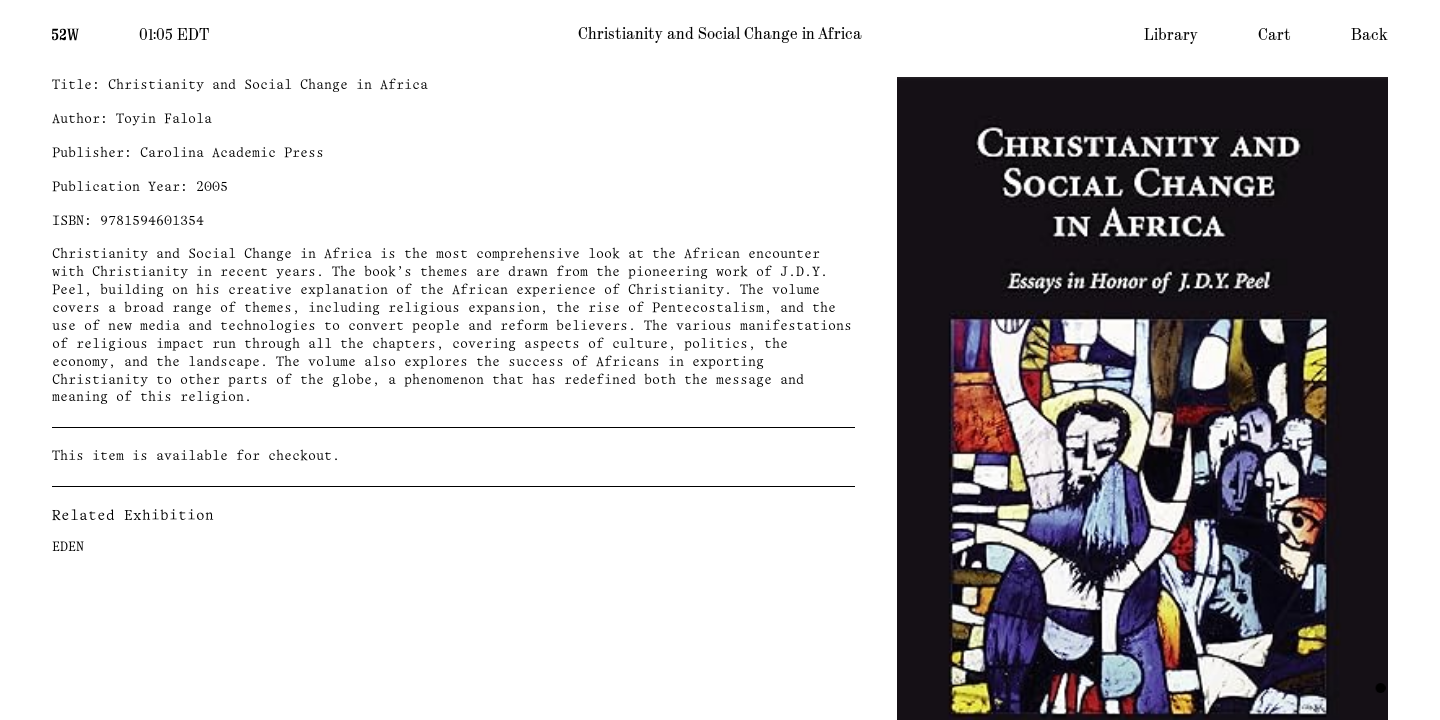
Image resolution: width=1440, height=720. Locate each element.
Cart (1274, 35)
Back (1369, 35)
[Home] (65, 33)
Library (1171, 35)
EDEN (68, 547)
